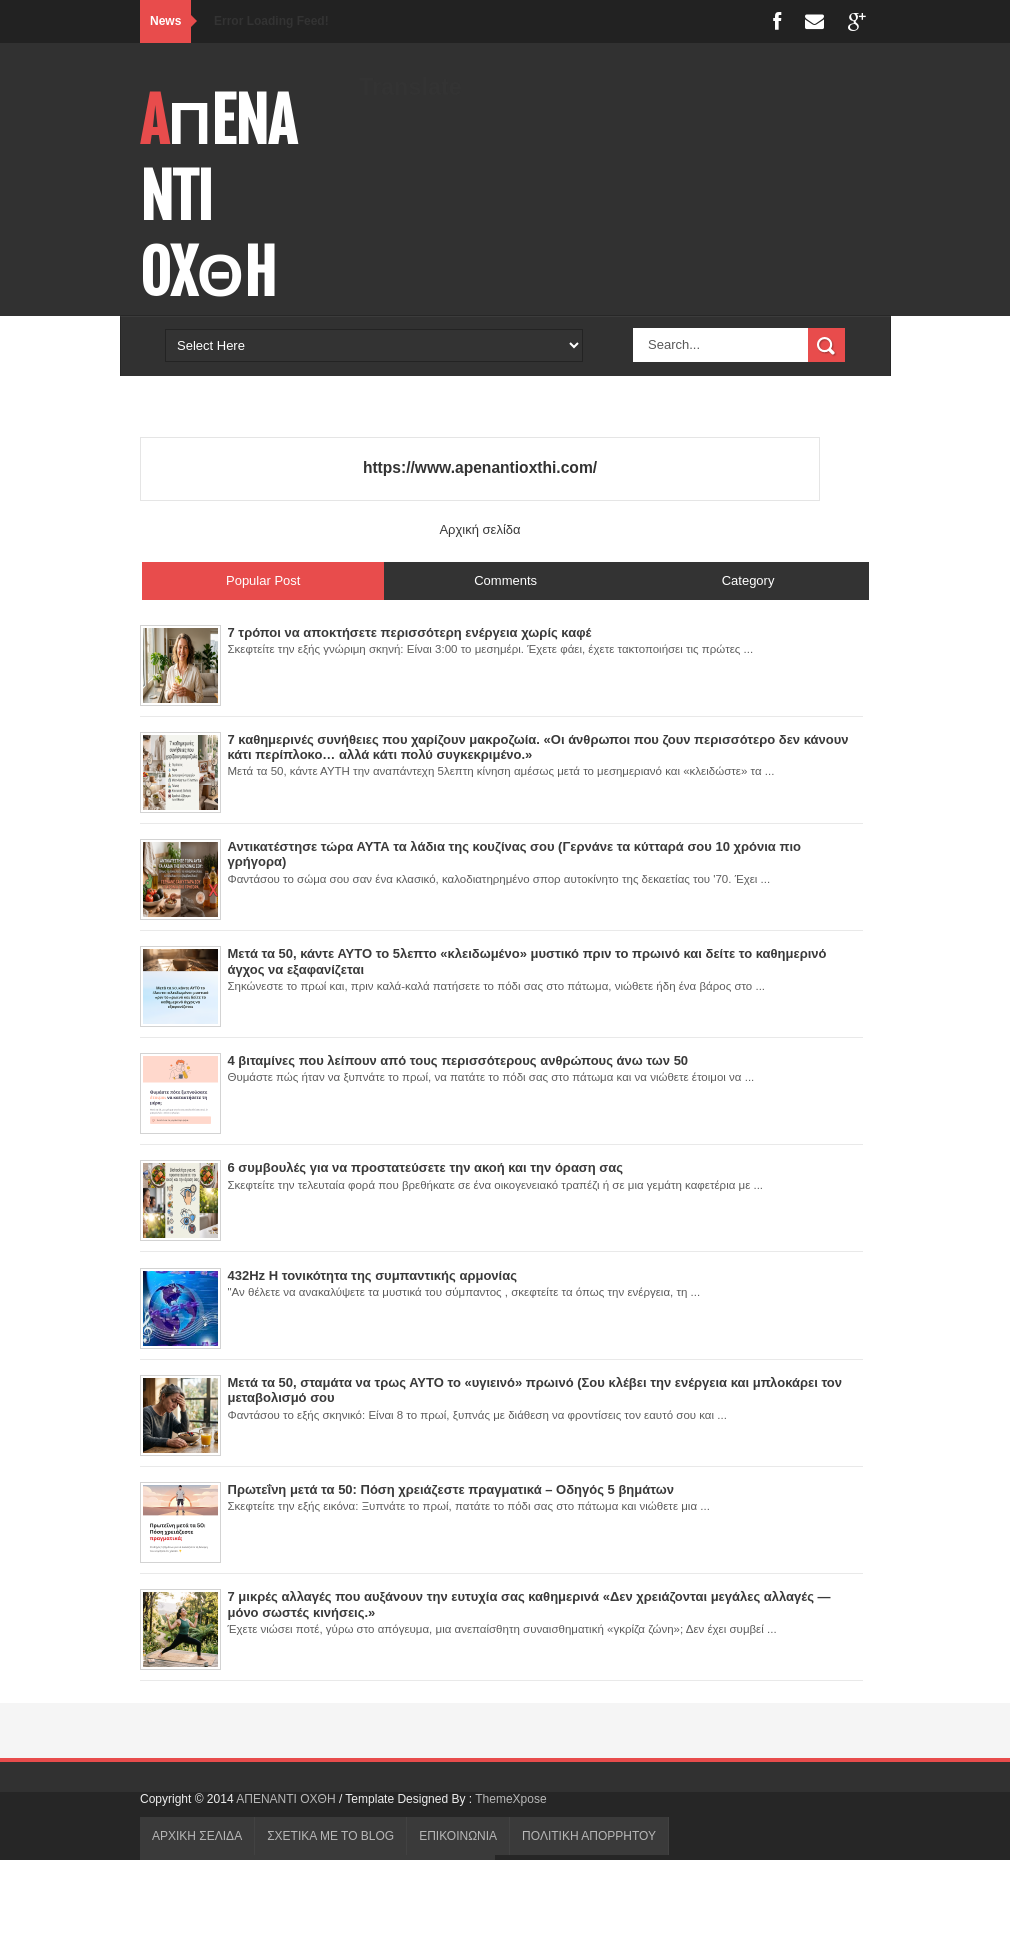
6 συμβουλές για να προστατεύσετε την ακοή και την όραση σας (425, 1167)
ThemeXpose (510, 1799)
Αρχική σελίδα (479, 529)
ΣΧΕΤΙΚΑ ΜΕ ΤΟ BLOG (330, 1836)
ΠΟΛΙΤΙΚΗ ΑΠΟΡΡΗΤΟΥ (589, 1836)
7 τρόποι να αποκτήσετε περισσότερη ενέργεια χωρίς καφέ (410, 632)
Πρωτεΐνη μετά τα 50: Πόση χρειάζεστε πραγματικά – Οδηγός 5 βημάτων (451, 1489)
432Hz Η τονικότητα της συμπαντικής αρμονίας (372, 1275)
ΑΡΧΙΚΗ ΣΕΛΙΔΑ (197, 1836)
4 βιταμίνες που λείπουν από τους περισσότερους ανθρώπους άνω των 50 (458, 1060)
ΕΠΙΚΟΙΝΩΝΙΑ (458, 1836)
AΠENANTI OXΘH (287, 1799)
